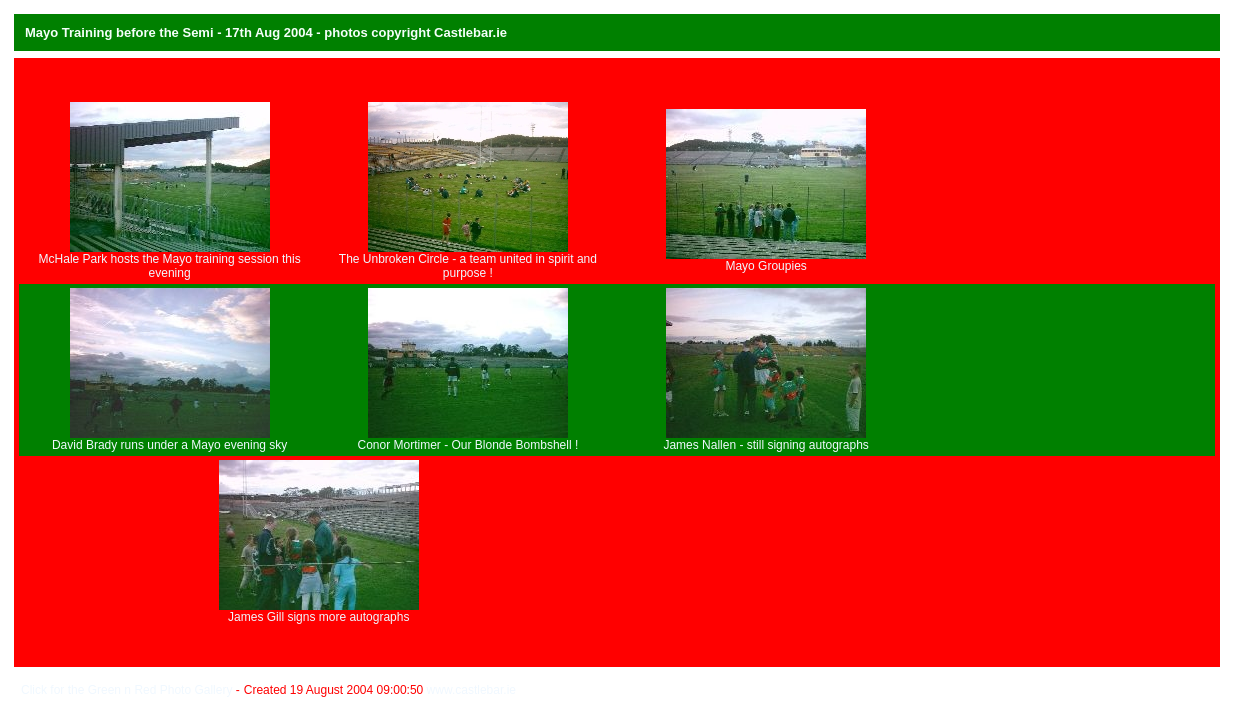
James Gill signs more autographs (319, 611)
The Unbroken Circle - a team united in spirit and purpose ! (468, 260)
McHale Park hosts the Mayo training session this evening (170, 260)
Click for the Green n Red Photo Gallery (126, 690)
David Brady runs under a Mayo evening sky (169, 439)
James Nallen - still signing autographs (765, 439)
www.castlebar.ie (471, 690)
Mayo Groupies (766, 260)
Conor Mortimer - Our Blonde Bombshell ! (468, 439)
